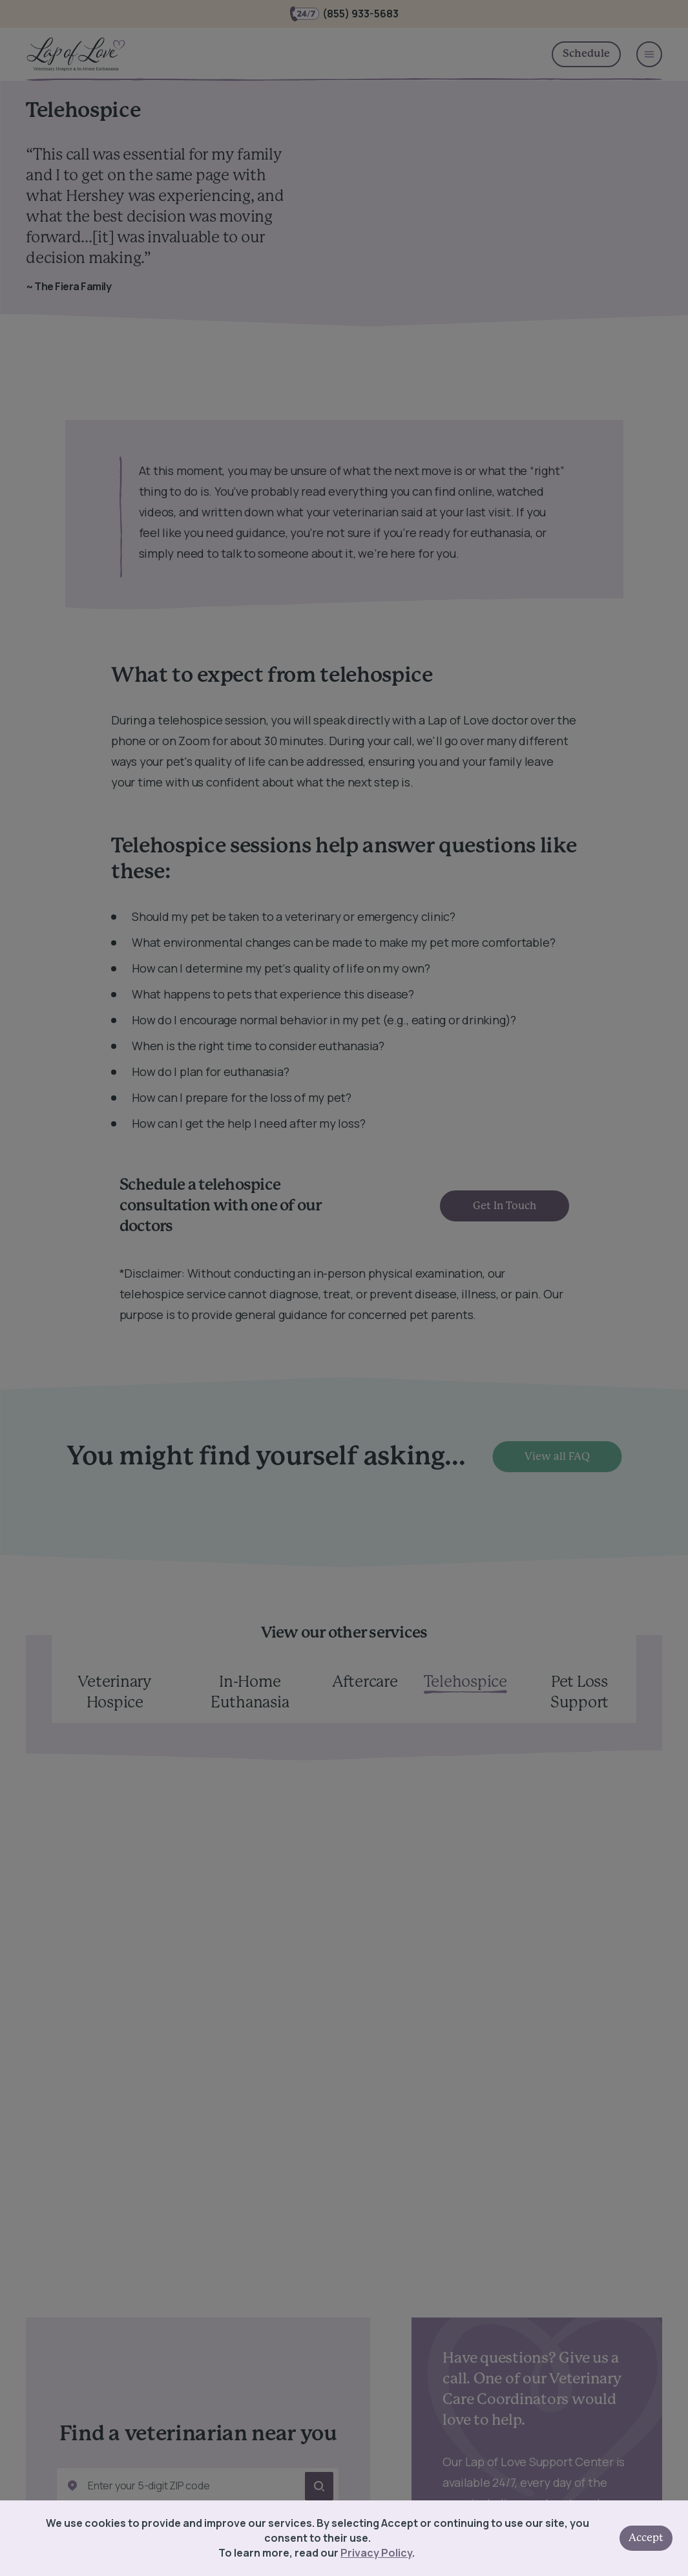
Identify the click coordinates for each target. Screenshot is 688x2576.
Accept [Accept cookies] (646, 2538)
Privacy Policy (376, 2553)
